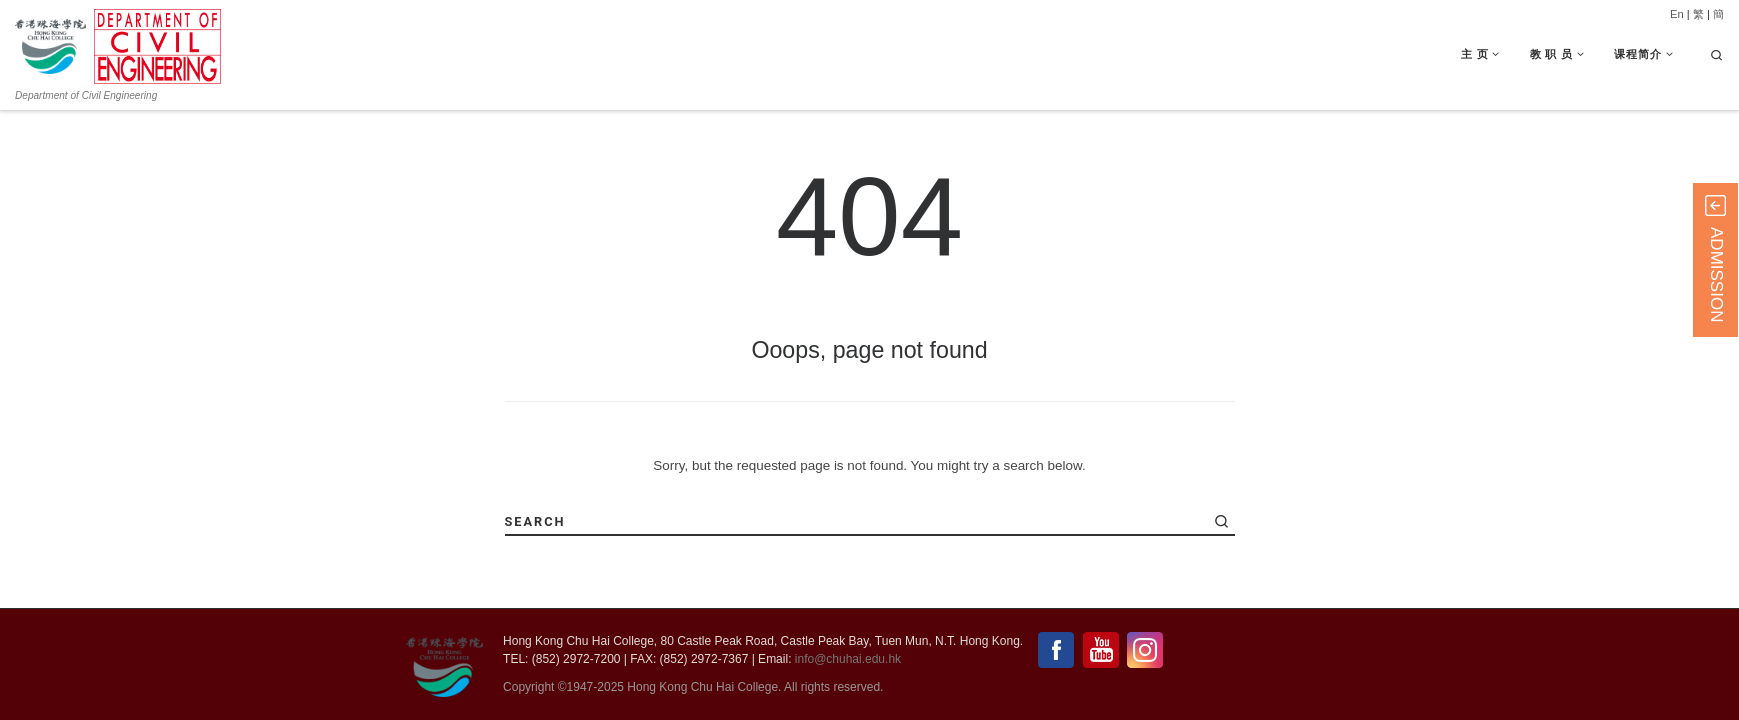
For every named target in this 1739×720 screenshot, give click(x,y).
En (1677, 14)
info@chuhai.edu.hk (848, 659)
